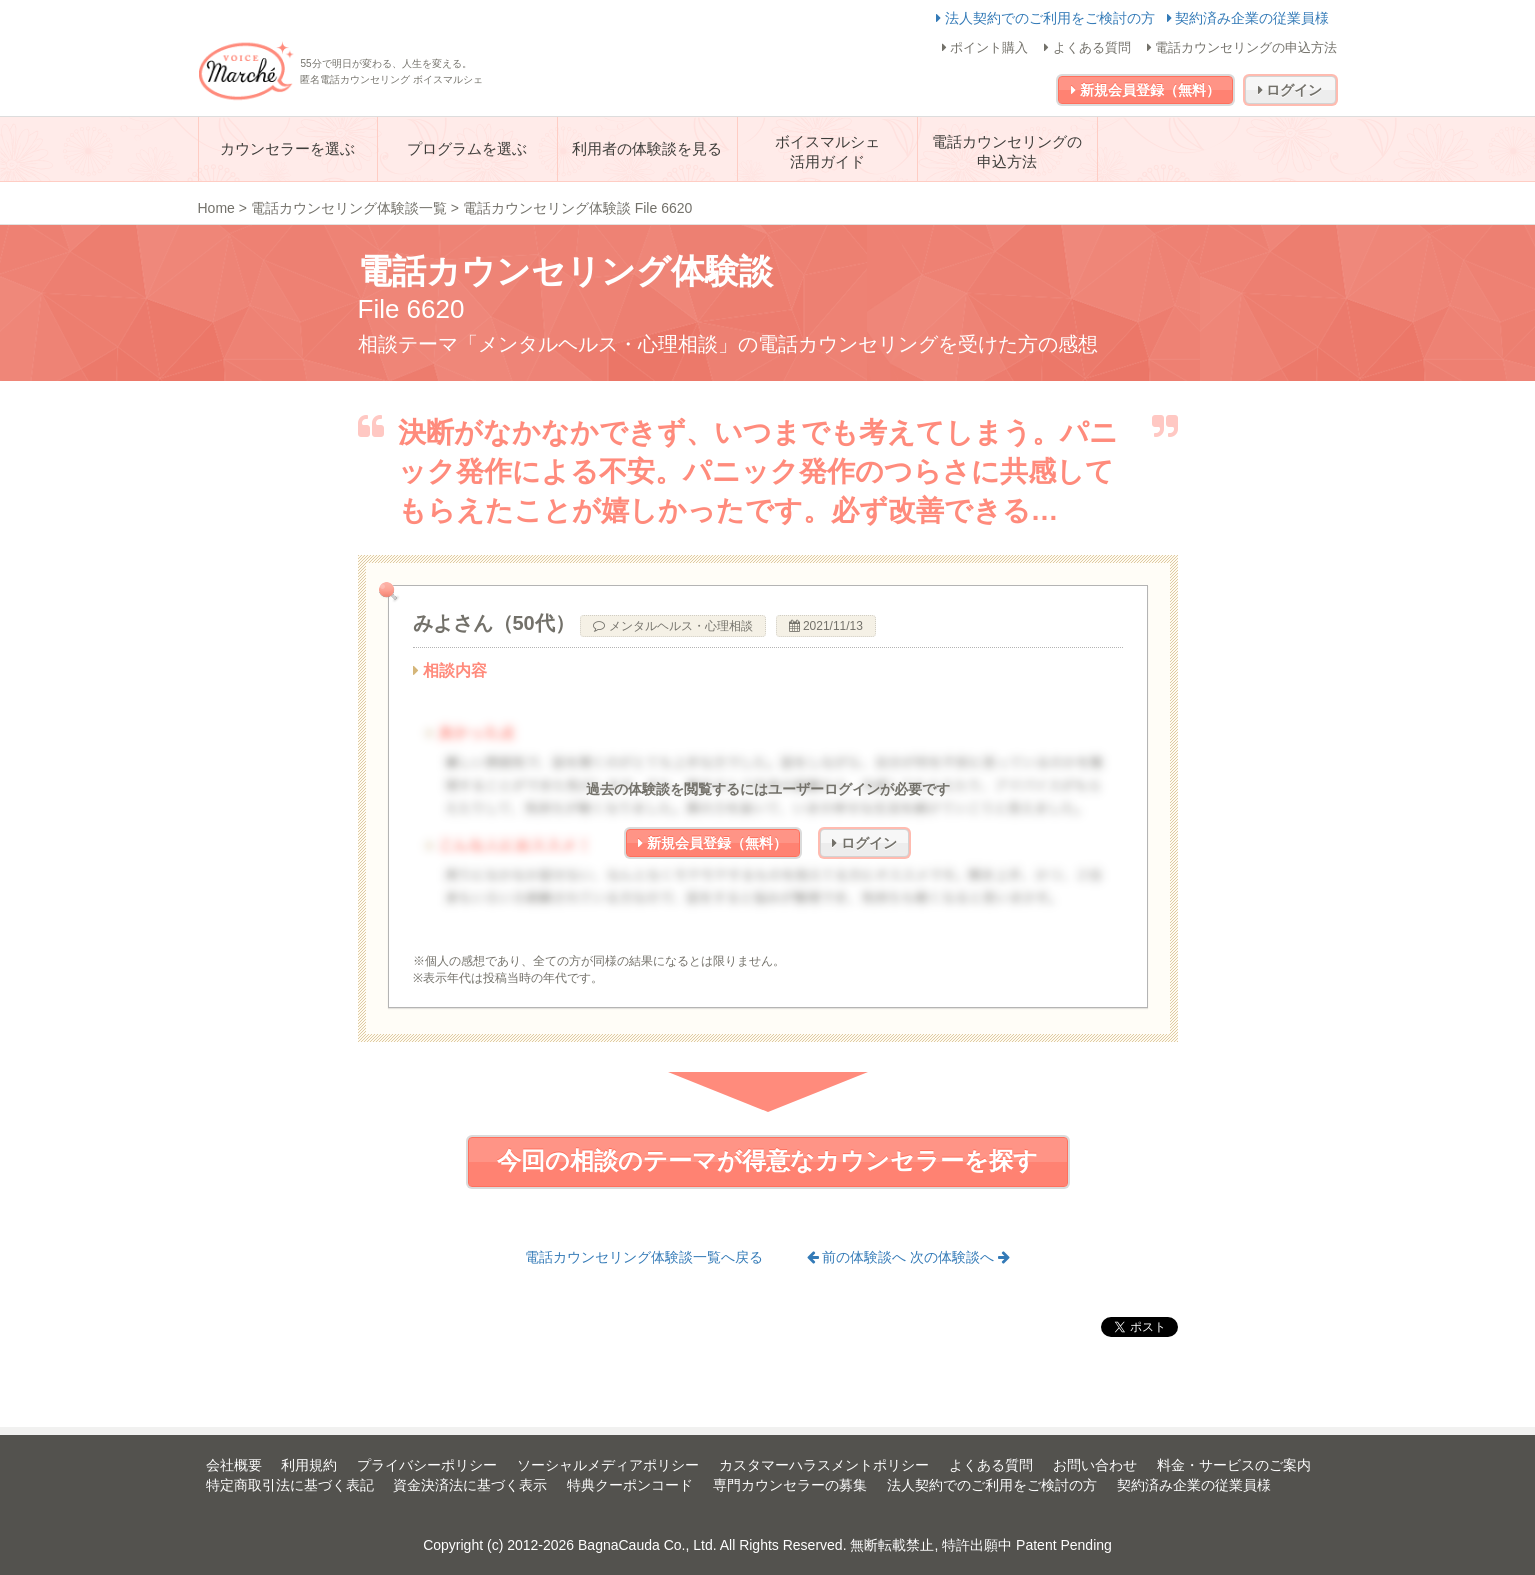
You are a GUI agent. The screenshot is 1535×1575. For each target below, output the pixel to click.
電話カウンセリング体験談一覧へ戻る (644, 1257)
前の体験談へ (859, 1257)
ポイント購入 (985, 47)
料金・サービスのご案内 (1234, 1465)
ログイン (1290, 90)
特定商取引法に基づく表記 (290, 1485)
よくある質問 (1087, 47)
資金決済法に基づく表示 (470, 1485)
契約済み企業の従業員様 (1248, 18)
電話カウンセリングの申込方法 (1242, 47)
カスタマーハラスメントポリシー (824, 1465)
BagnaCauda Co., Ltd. (647, 1545)
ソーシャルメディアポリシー (608, 1465)
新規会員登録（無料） (1145, 90)
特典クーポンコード (630, 1485)
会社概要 (234, 1465)
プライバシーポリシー (427, 1465)
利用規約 (309, 1465)
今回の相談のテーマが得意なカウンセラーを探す (767, 1160)
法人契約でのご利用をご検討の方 (1047, 18)
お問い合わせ (1095, 1465)
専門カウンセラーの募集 (790, 1485)
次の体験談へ (960, 1257)
